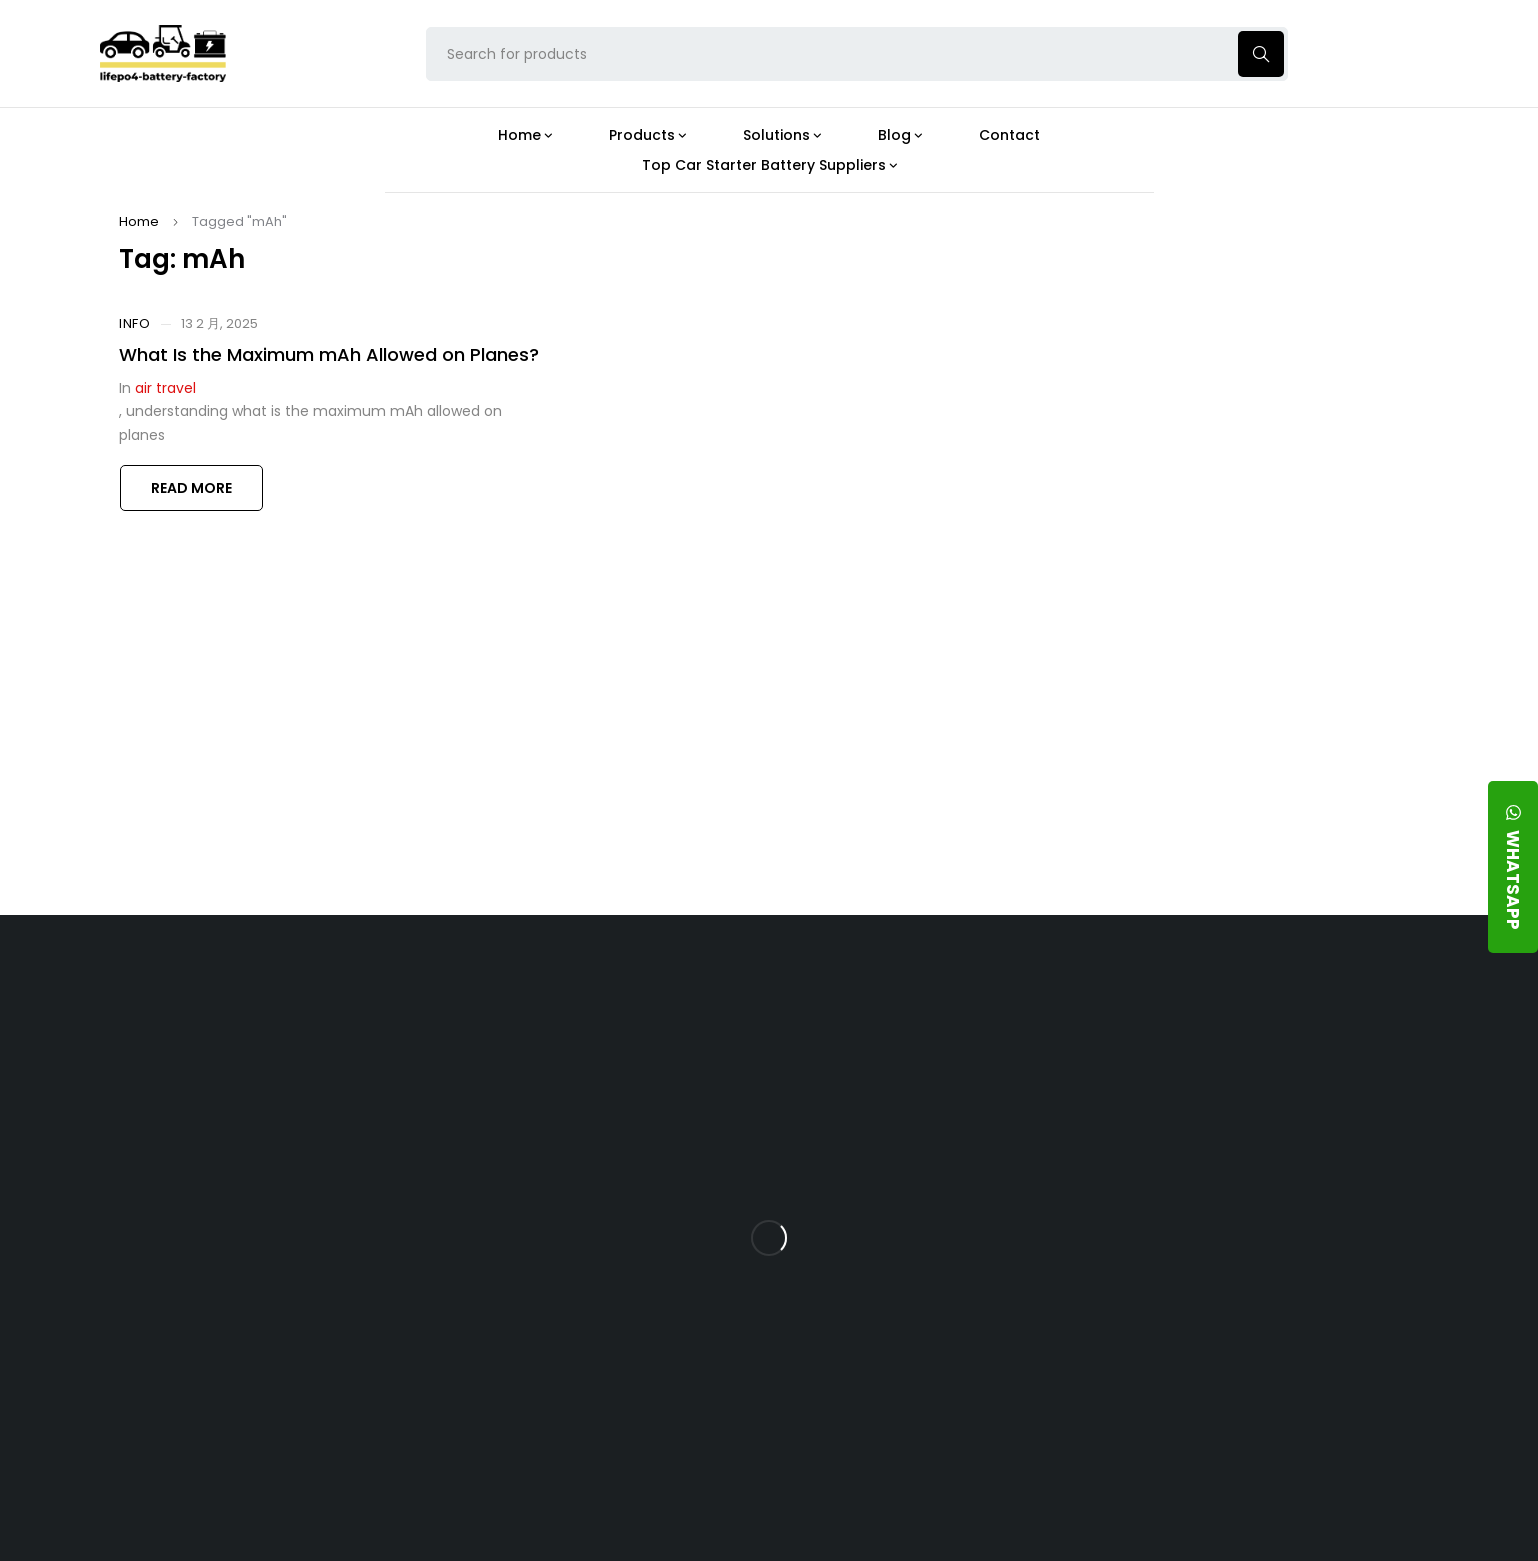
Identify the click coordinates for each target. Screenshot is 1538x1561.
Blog (869, 1002)
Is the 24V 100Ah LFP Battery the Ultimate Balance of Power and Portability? (940, 1061)
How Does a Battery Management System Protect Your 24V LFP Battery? (923, 1210)
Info (135, 324)
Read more (191, 488)
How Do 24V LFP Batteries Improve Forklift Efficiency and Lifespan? (934, 1287)
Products (677, 1002)
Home (139, 221)
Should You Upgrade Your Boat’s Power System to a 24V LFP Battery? (936, 1357)
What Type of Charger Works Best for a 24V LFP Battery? (931, 1131)
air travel (165, 388)
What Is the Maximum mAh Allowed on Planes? (329, 354)
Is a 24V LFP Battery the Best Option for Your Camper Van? (941, 1427)
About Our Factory (501, 1002)
